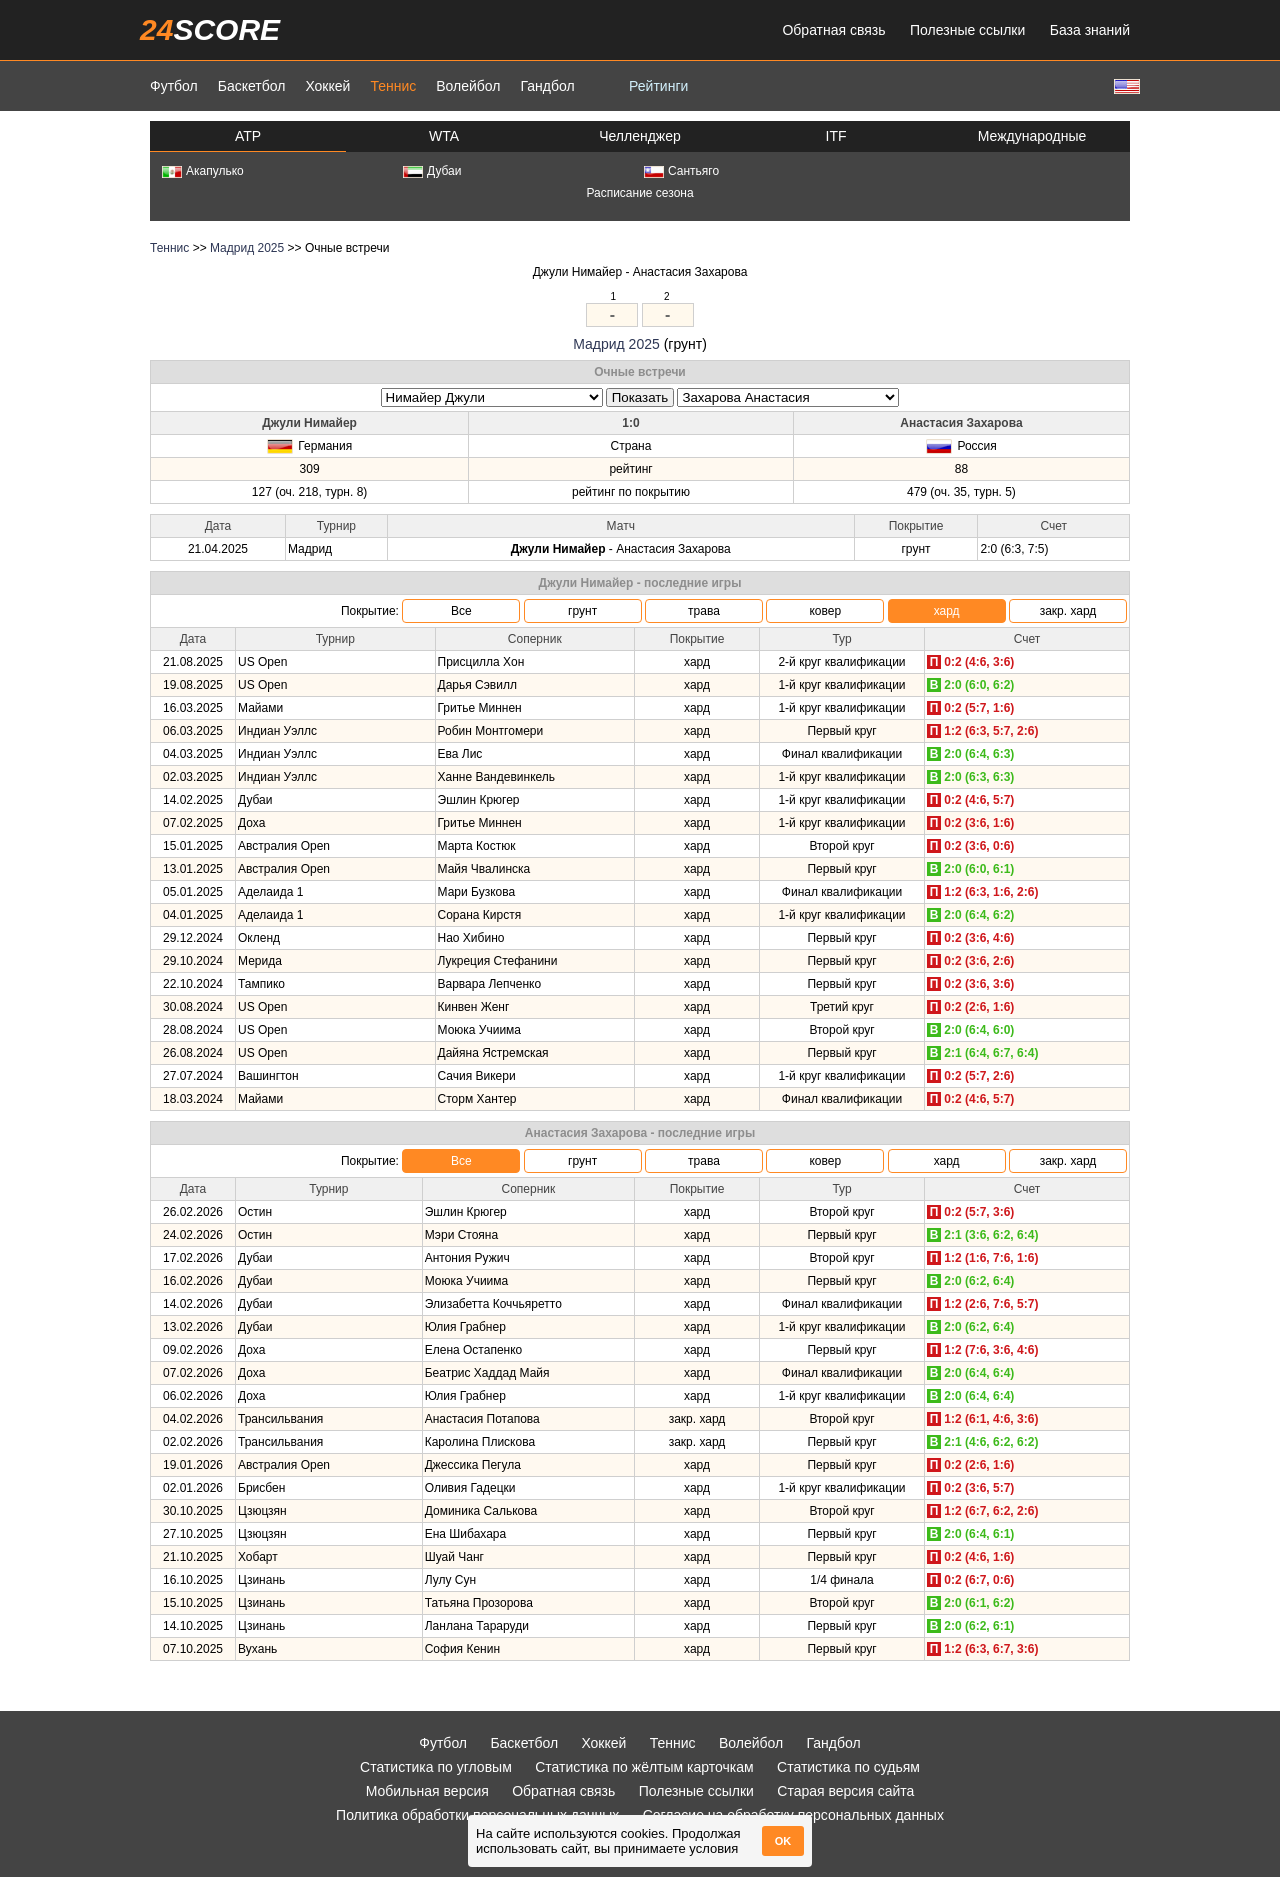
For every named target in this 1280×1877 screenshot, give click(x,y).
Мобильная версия (427, 1791)
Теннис (393, 86)
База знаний (1090, 30)
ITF (836, 136)
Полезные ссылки (967, 30)
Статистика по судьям (848, 1767)
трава (704, 611)
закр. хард (1068, 611)
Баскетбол (252, 86)
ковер (825, 611)
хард (947, 611)
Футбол (174, 86)
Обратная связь (833, 30)
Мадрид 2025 (247, 248)
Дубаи (432, 171)
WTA (444, 136)
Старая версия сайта (845, 1791)
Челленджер (640, 136)
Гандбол (547, 86)
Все (461, 611)
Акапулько (203, 171)
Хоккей (327, 86)
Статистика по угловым (436, 1767)
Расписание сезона (639, 193)
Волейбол (468, 86)
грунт (582, 611)
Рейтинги (658, 86)
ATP (248, 136)
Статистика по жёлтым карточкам (644, 1767)
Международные (1032, 136)
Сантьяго (681, 171)
